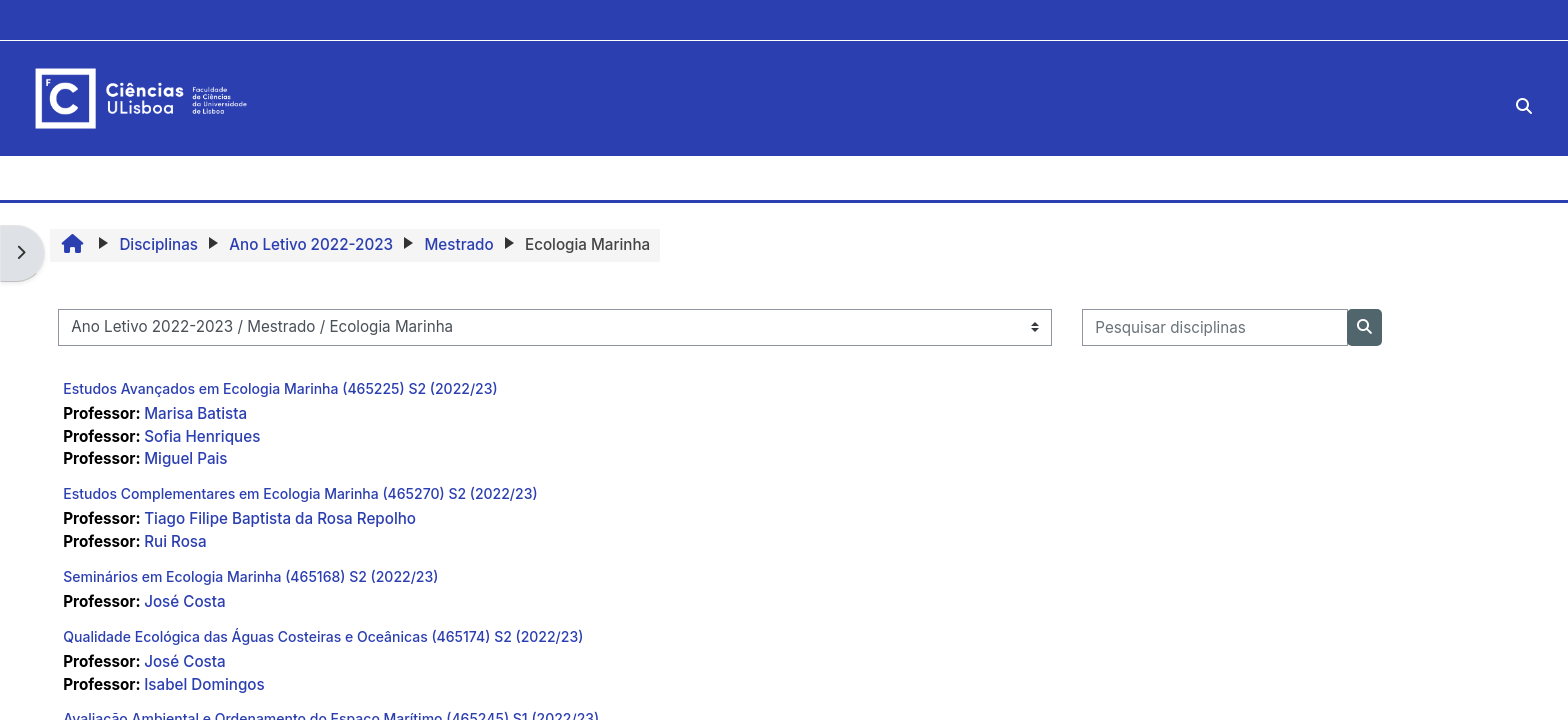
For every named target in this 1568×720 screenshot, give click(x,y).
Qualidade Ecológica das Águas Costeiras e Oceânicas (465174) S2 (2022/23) (323, 636)
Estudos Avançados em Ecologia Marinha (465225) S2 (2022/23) (280, 388)
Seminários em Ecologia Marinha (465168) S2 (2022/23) (250, 576)
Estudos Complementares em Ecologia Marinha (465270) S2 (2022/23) (300, 493)
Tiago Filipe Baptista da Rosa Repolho (280, 518)
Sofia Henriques (202, 436)
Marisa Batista (195, 413)
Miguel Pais (185, 458)
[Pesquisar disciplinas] (1215, 327)
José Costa (184, 601)
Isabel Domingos (204, 684)
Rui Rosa (175, 541)
